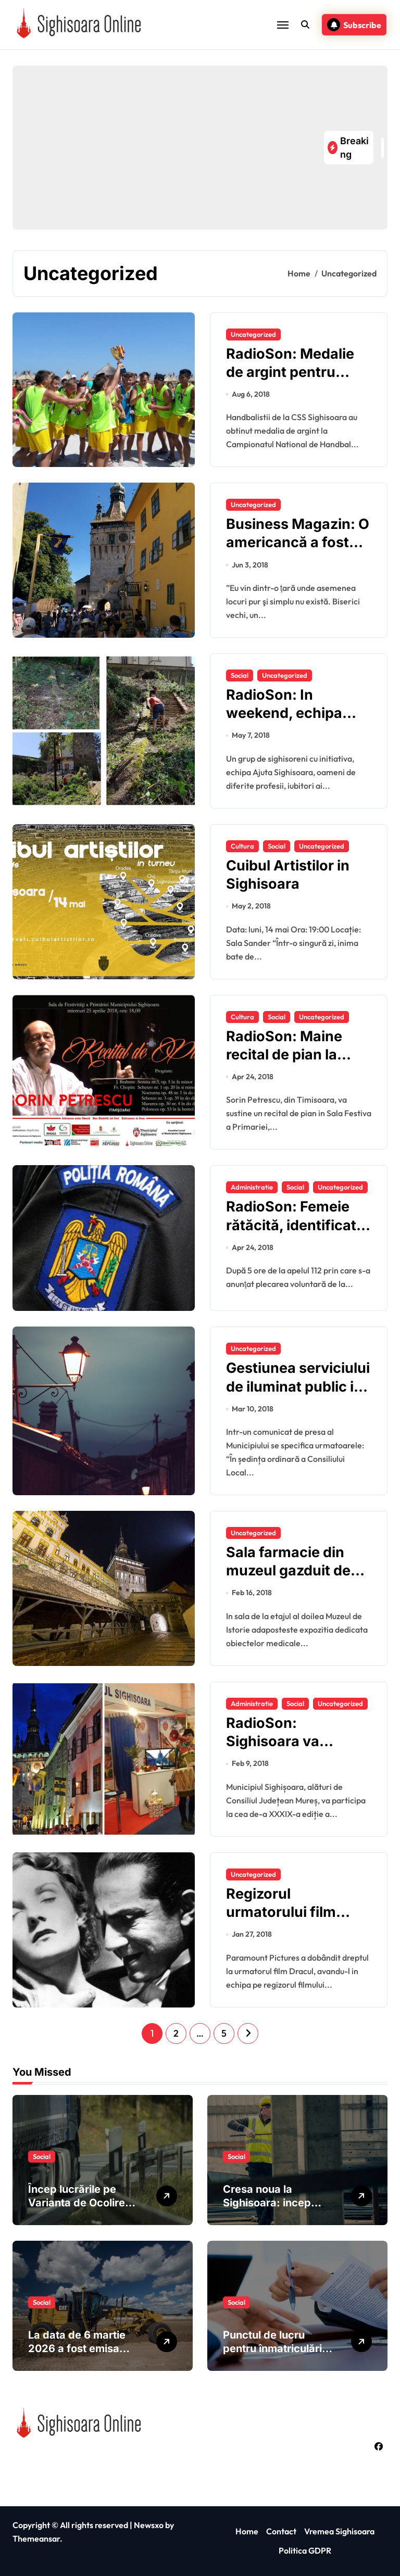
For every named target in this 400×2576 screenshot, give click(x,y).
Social (239, 675)
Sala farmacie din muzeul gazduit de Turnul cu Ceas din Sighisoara (289, 1579)
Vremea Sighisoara (339, 2531)
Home (246, 2531)
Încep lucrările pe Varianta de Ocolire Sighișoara (76, 2203)
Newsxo (149, 2525)
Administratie (252, 1187)
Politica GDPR (305, 2550)
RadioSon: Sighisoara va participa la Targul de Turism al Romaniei (297, 1750)
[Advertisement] (170, 148)
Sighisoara (62, 2460)
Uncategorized (253, 334)
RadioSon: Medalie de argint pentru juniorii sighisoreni (290, 372)
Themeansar (36, 2538)
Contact (281, 2531)
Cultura (242, 846)
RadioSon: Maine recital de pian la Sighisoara (284, 1054)
